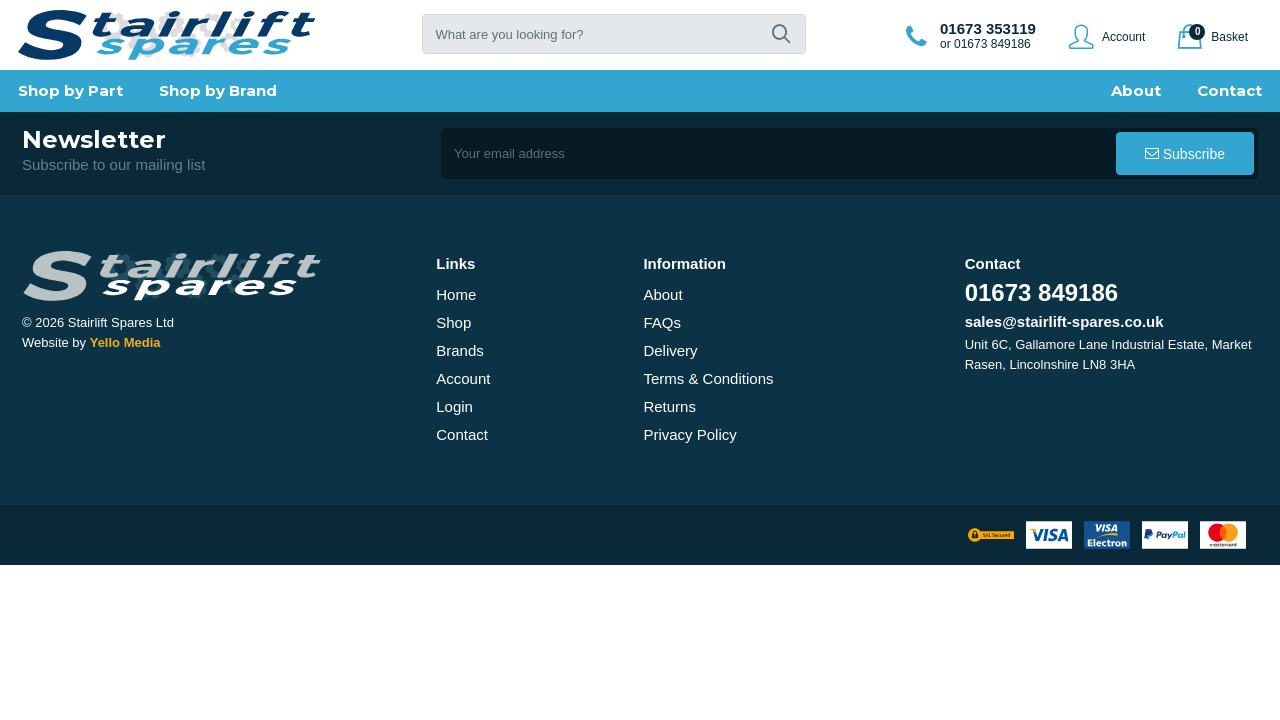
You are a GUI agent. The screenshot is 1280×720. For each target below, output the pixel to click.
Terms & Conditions (708, 378)
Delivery (670, 350)
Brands (460, 350)
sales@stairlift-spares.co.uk (1064, 321)
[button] (781, 34)
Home (456, 294)
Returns (669, 406)
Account (463, 378)
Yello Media (125, 342)
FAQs (662, 322)
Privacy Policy (689, 434)
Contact (462, 434)
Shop (453, 322)
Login (454, 406)
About (662, 294)
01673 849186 (1042, 292)
